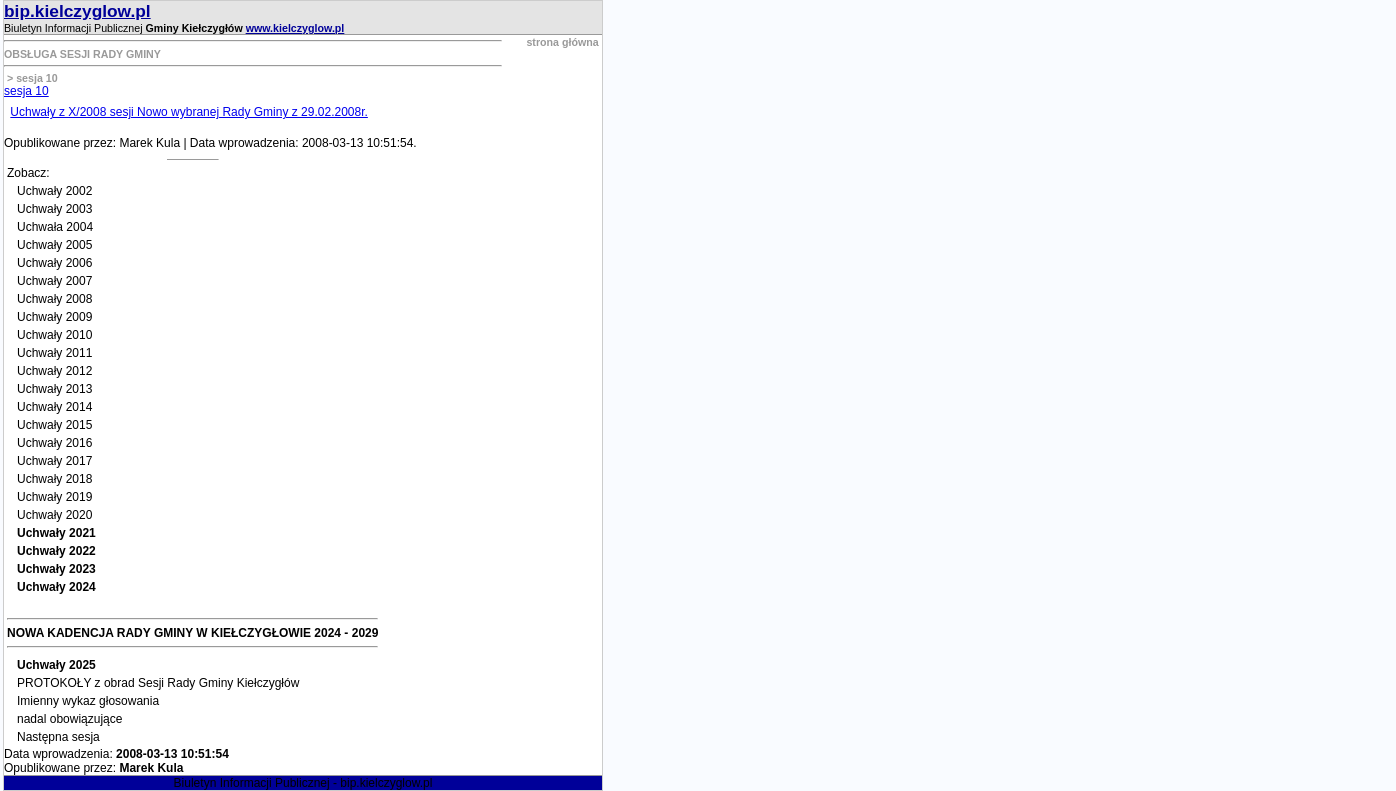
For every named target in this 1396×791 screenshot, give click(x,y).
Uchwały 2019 (54, 497)
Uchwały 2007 (54, 281)
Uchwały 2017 (54, 461)
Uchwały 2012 (54, 371)
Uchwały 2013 (54, 389)
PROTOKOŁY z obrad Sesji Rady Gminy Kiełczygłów (158, 683)
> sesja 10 (31, 78)
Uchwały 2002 (54, 191)
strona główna (562, 42)
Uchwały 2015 (54, 425)
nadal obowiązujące (69, 719)
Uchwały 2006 (54, 263)
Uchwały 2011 (54, 353)
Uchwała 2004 (55, 227)
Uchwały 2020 (54, 515)
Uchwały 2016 (54, 443)
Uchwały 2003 (54, 209)
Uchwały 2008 (54, 299)
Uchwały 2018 (54, 479)
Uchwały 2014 (54, 407)
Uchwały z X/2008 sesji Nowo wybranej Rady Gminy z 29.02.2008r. (189, 112)
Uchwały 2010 (54, 335)
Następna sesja (58, 737)
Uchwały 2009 (54, 317)
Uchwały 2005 (54, 245)
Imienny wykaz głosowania (88, 701)
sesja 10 (26, 91)
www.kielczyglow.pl (295, 28)
